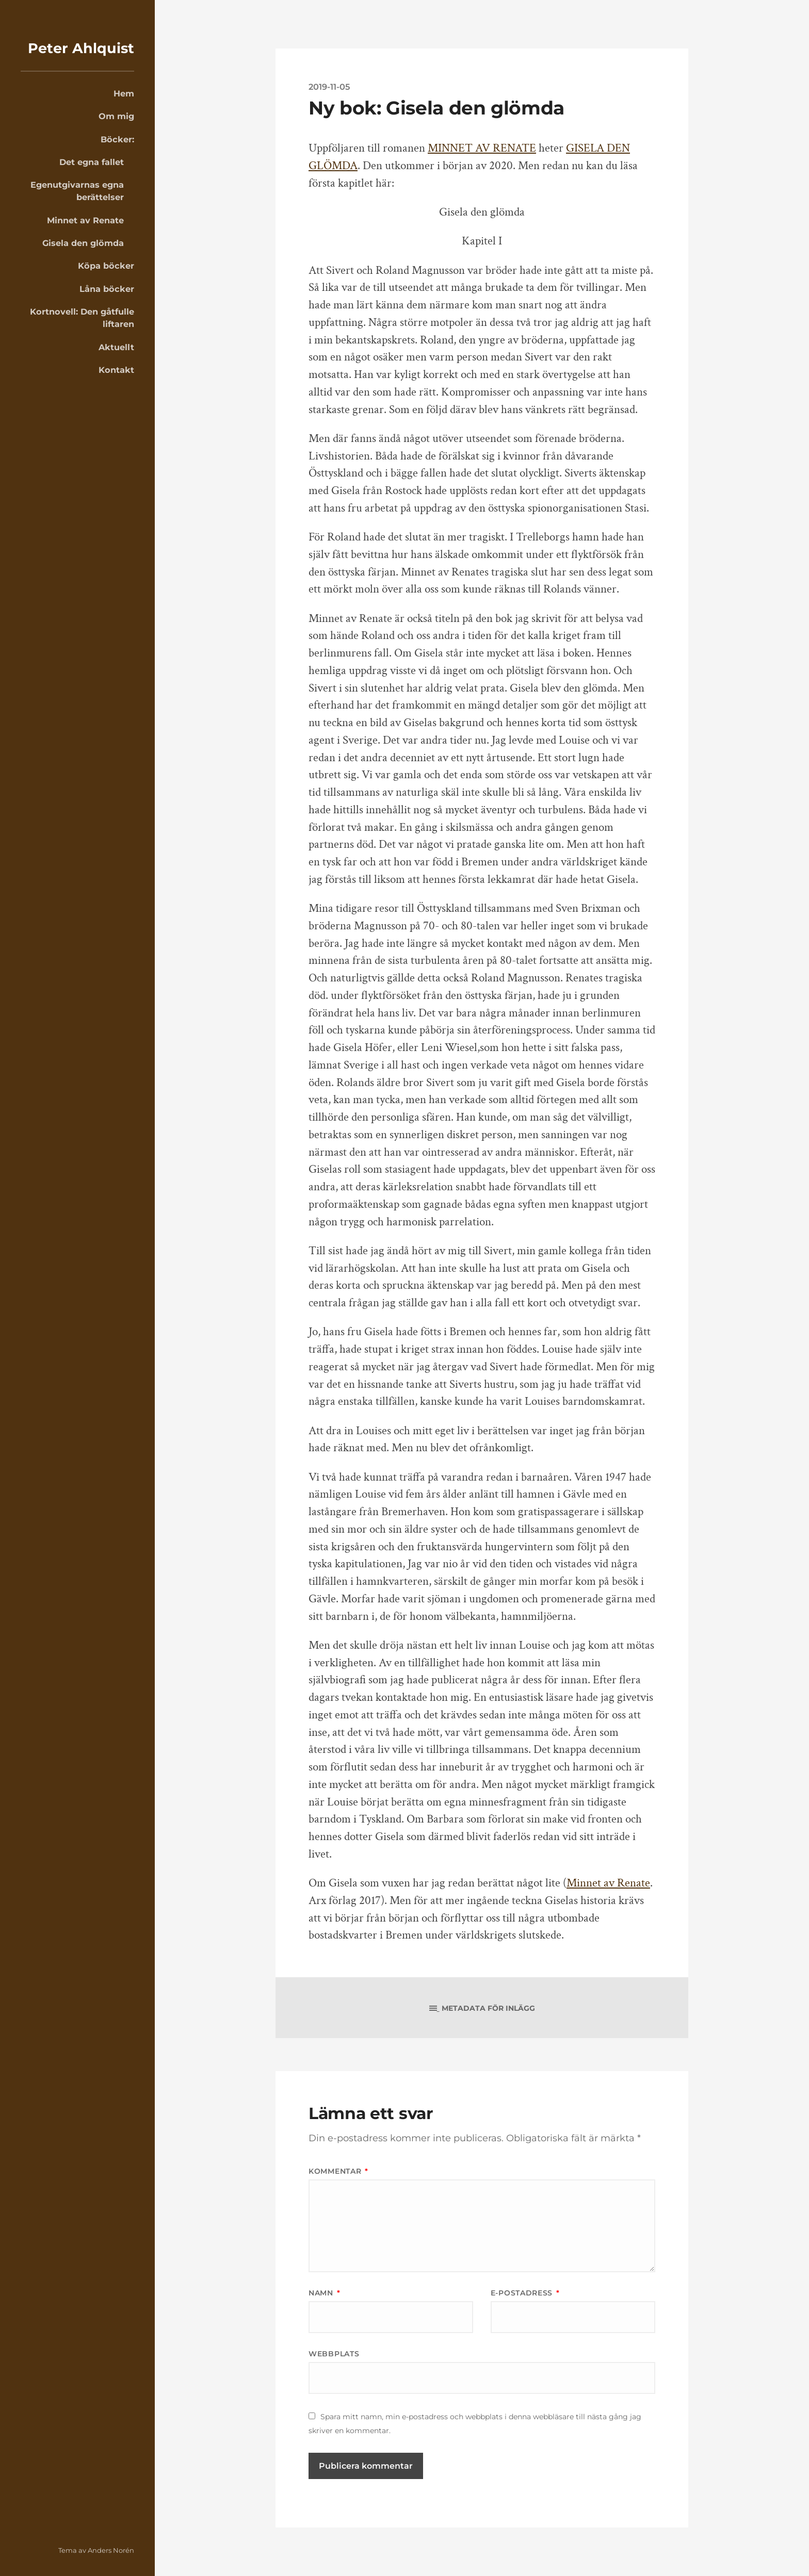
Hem (124, 93)
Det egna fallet (91, 162)
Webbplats (334, 2353)
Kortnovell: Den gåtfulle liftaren (82, 317)
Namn (324, 2293)
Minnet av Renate (85, 220)
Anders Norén (111, 2550)
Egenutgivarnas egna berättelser (77, 190)
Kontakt (116, 370)
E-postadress (525, 2293)
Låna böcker (106, 289)
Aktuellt (116, 347)
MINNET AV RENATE (482, 148)
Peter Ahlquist (81, 48)
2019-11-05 (329, 86)
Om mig (116, 116)
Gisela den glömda (83, 243)
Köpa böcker (106, 265)
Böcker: (117, 139)
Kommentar (338, 2171)
